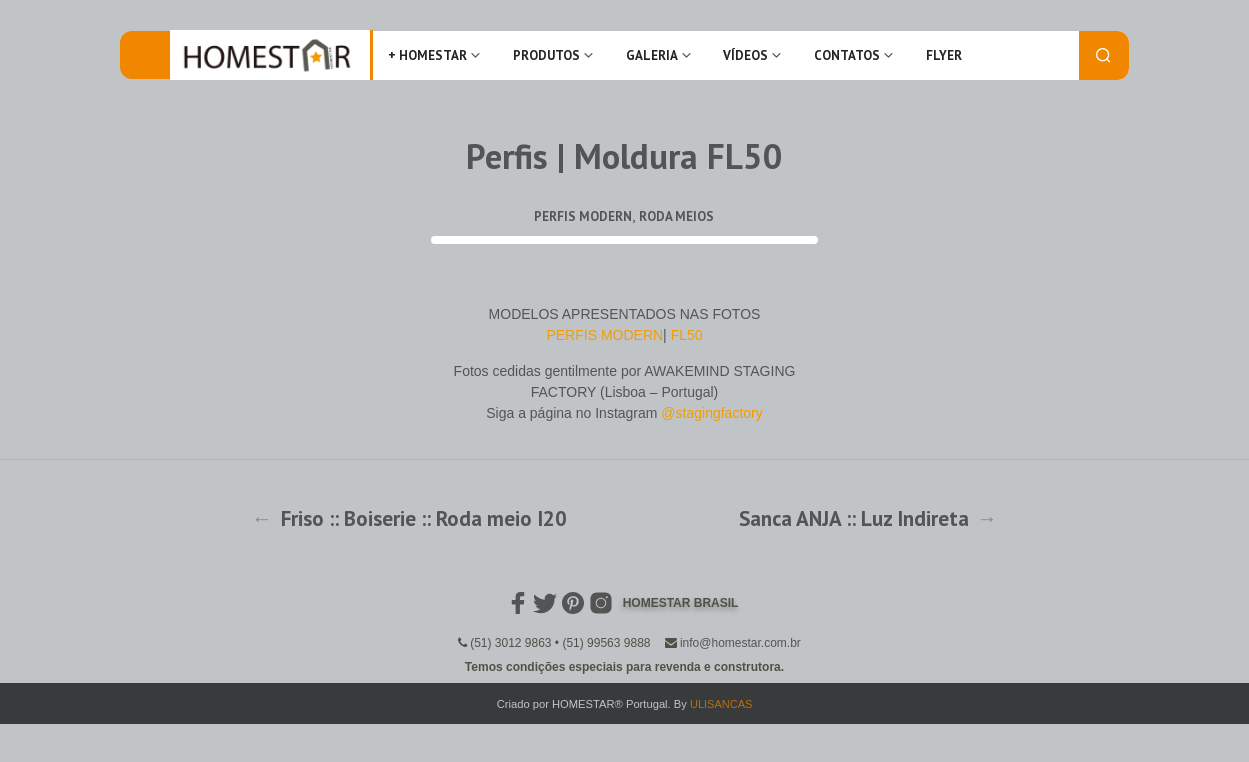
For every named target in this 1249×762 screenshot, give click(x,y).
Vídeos (745, 55)
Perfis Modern (583, 216)
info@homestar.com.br (740, 643)
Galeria (652, 55)
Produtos (546, 55)
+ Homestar (427, 55)
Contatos (847, 55)
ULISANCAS (721, 704)
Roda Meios (676, 216)
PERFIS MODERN (604, 335)
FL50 (687, 335)
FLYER (944, 55)
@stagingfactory (711, 413)
